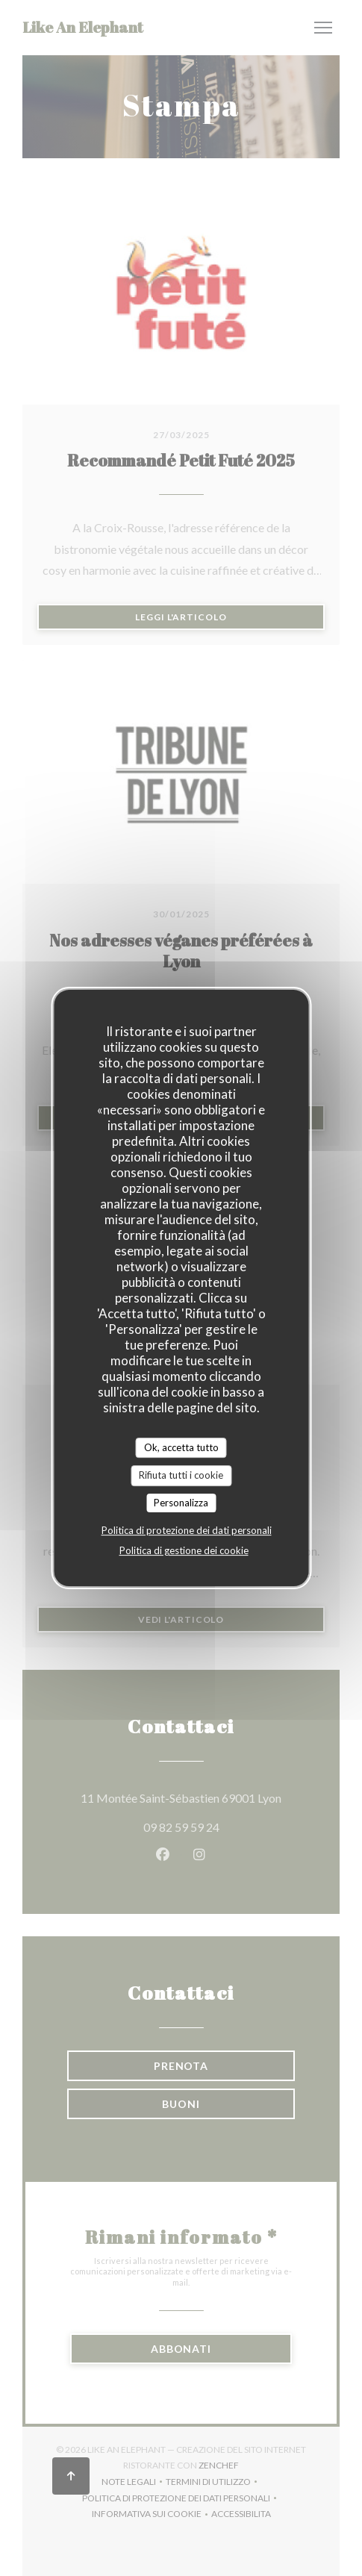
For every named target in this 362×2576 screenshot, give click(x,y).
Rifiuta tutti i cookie (181, 1475)
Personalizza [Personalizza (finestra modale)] (181, 1503)
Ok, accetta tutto (181, 1447)
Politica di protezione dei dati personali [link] (187, 1530)
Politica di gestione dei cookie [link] (184, 1550)
